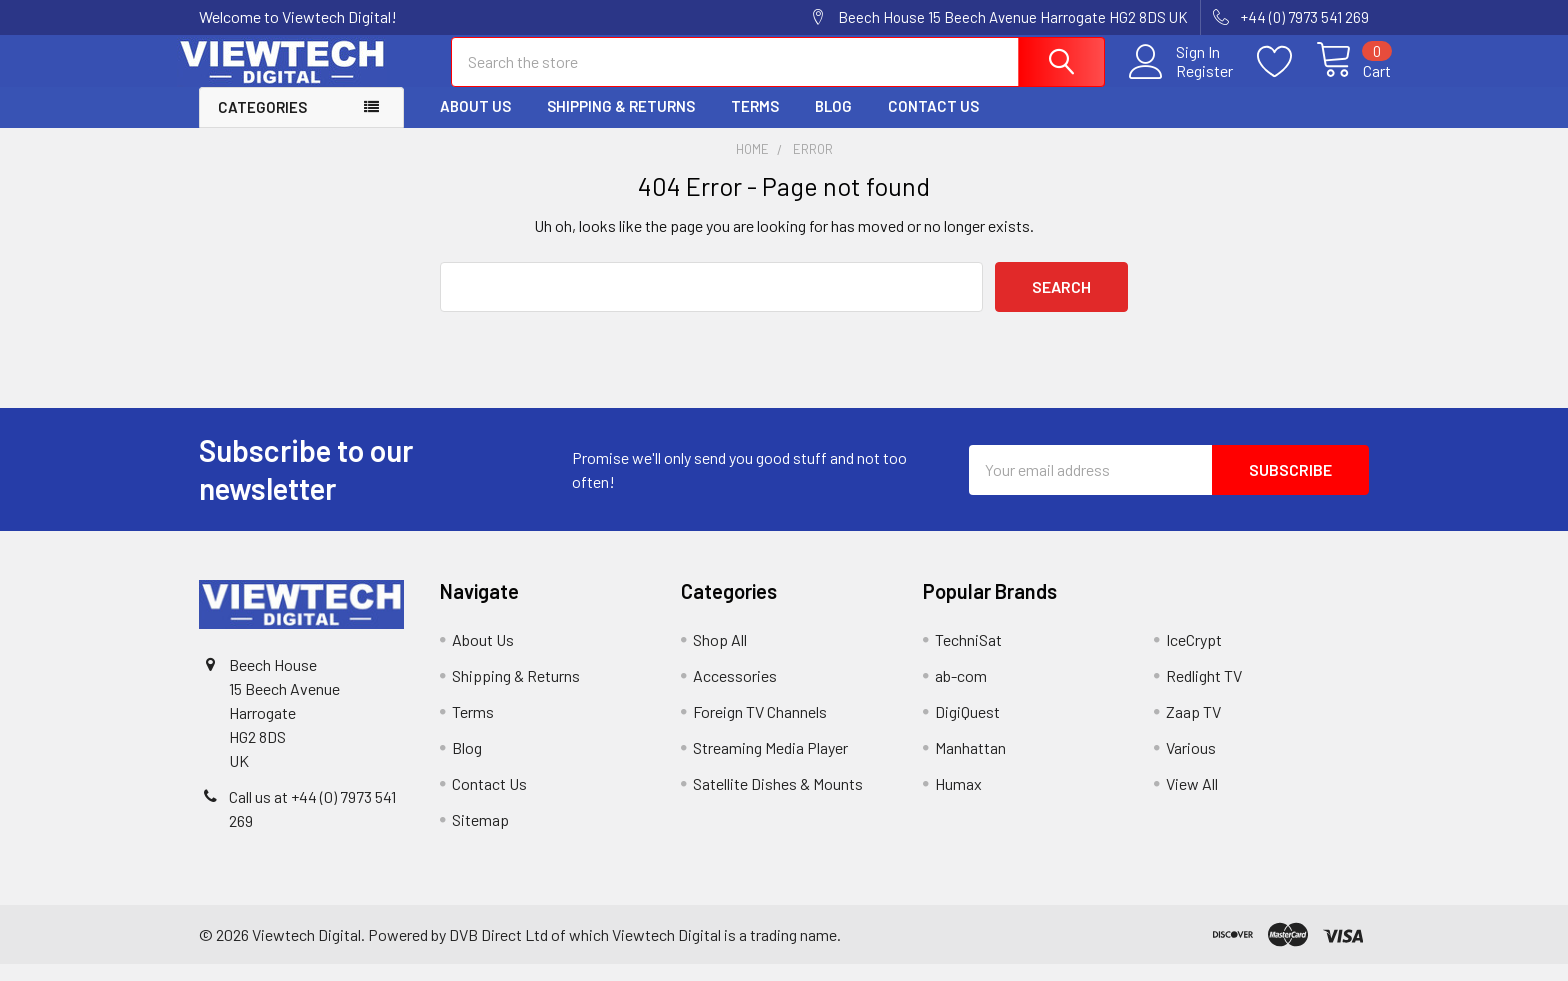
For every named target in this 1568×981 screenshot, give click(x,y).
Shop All (720, 656)
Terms (755, 123)
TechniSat (968, 656)
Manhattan (970, 764)
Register (1182, 81)
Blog (833, 123)
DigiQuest (967, 728)
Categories (262, 124)
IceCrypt (1194, 656)
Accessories (735, 692)
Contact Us (933, 123)
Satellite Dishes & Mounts (778, 800)
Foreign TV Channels (760, 728)
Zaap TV (1193, 728)
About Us (475, 123)
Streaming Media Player (770, 764)
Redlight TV (1204, 692)
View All (1192, 800)
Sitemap (480, 836)
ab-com (961, 692)
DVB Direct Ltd (498, 950)
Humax (958, 800)
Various (1191, 764)
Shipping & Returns (621, 123)
